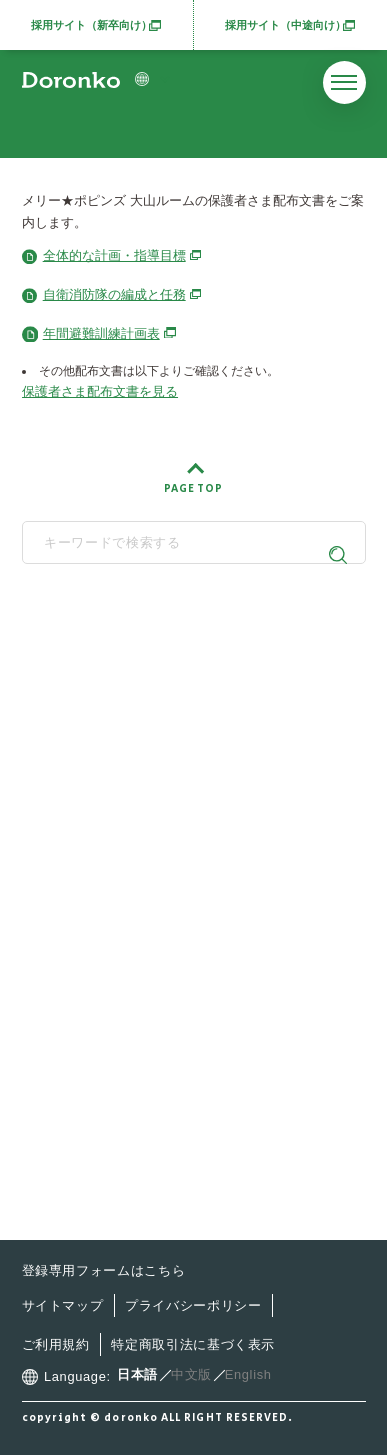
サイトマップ (63, 1305)
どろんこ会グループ (185, 648)
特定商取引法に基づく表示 (193, 1344)
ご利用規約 (56, 1344)
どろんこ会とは (104, 803)
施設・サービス (104, 880)
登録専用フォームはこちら (104, 1270)
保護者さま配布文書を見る (100, 391)
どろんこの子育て (112, 842)
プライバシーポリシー (193, 1305)
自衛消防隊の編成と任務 (123, 294)
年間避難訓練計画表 (110, 333)
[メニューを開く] (344, 82)
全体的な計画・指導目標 (123, 255)
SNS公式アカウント (185, 751)
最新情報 (82, 919)
